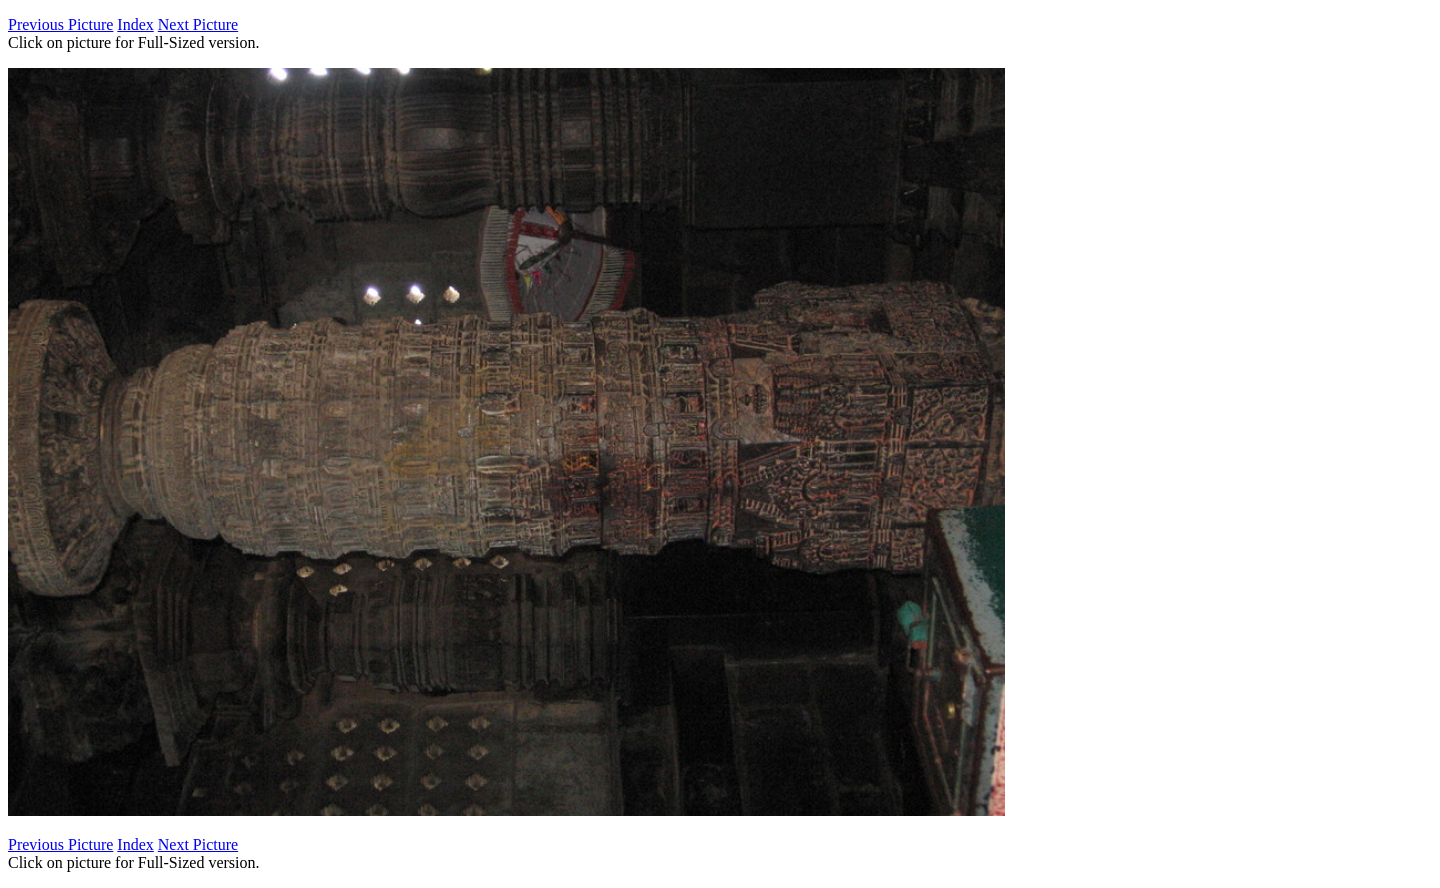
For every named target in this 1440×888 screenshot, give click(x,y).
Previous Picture (60, 24)
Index (135, 24)
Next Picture (198, 24)
